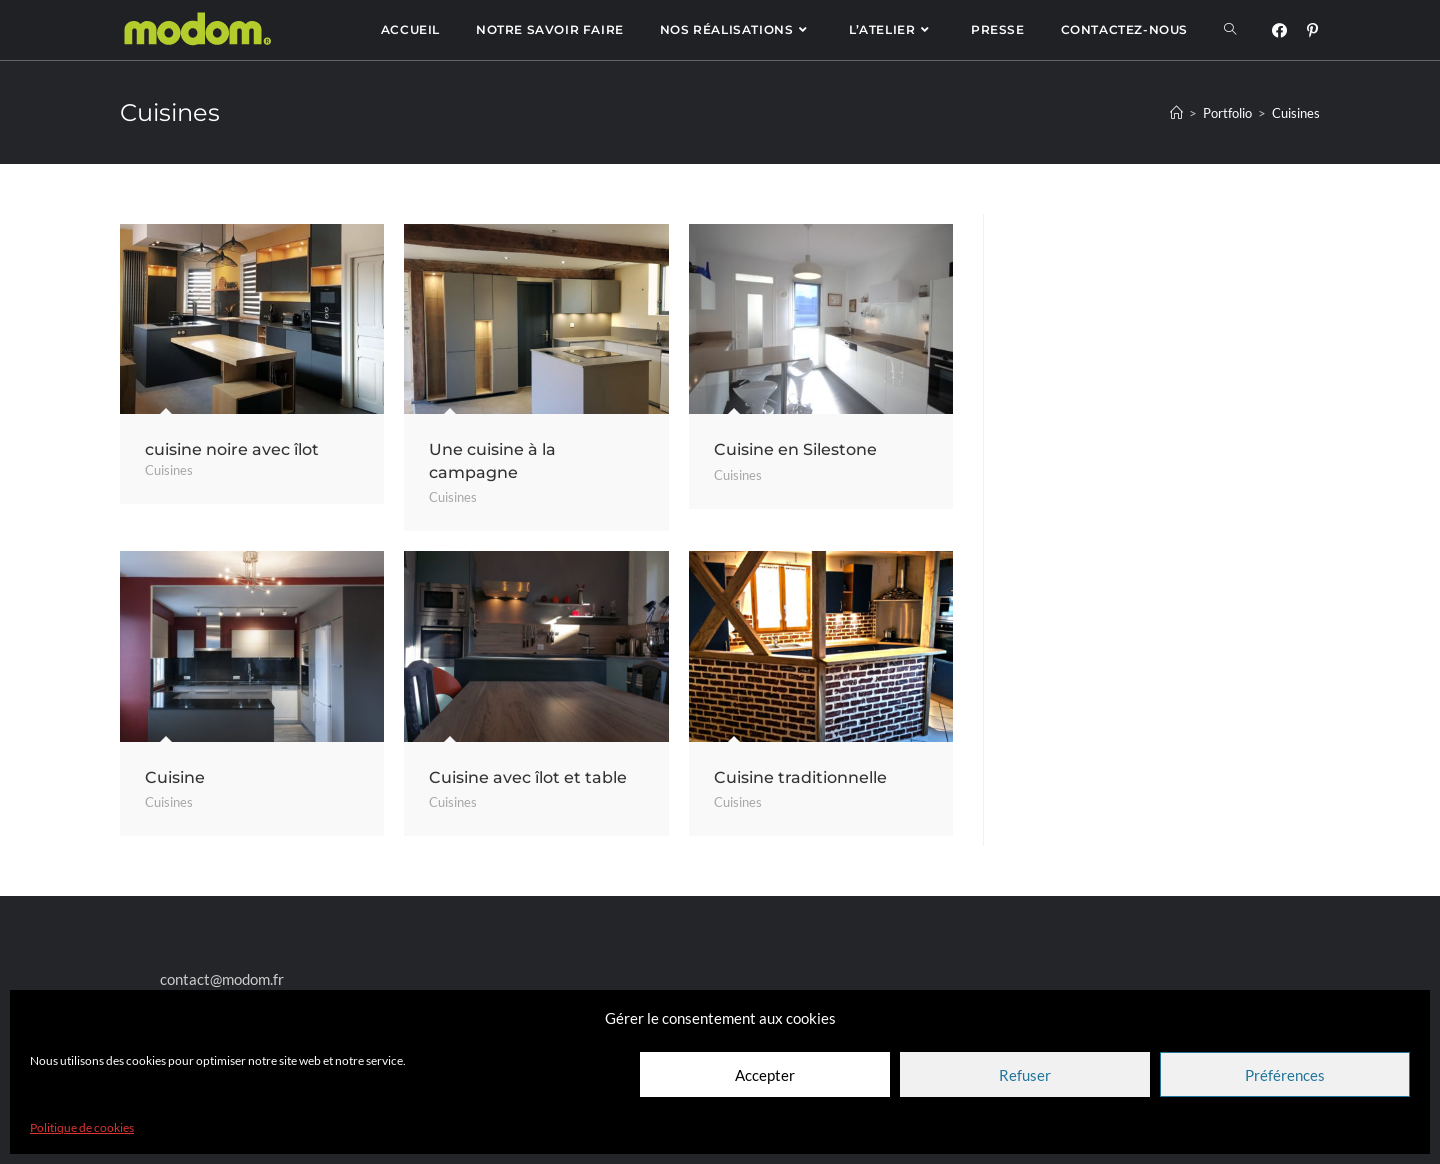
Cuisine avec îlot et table (528, 777)
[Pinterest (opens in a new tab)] (1312, 30)
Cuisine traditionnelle (800, 777)
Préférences (1285, 1075)
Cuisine (175, 777)
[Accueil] (1176, 113)
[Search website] (1230, 30)
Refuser (1025, 1075)
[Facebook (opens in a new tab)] (1279, 30)
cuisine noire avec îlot (232, 449)
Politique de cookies (82, 1127)
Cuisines (169, 470)
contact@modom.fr (222, 979)
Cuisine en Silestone (795, 449)
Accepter (765, 1075)
